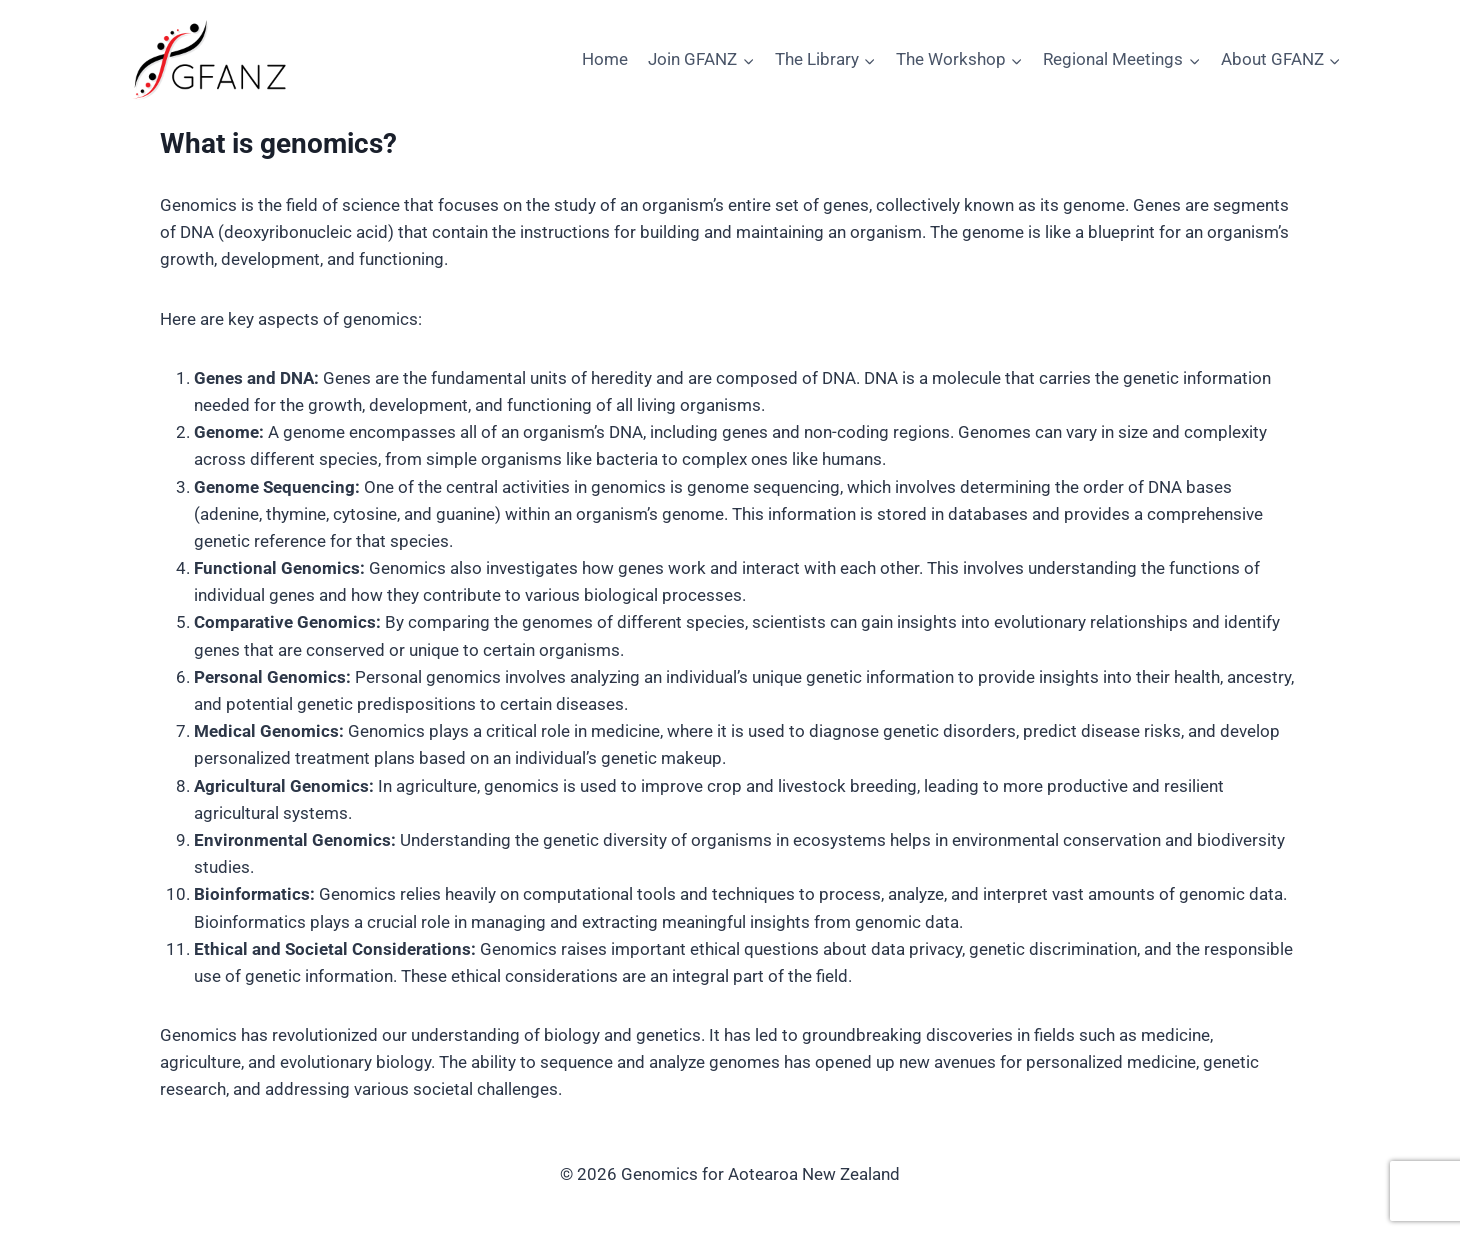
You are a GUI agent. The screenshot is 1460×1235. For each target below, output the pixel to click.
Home (605, 59)
